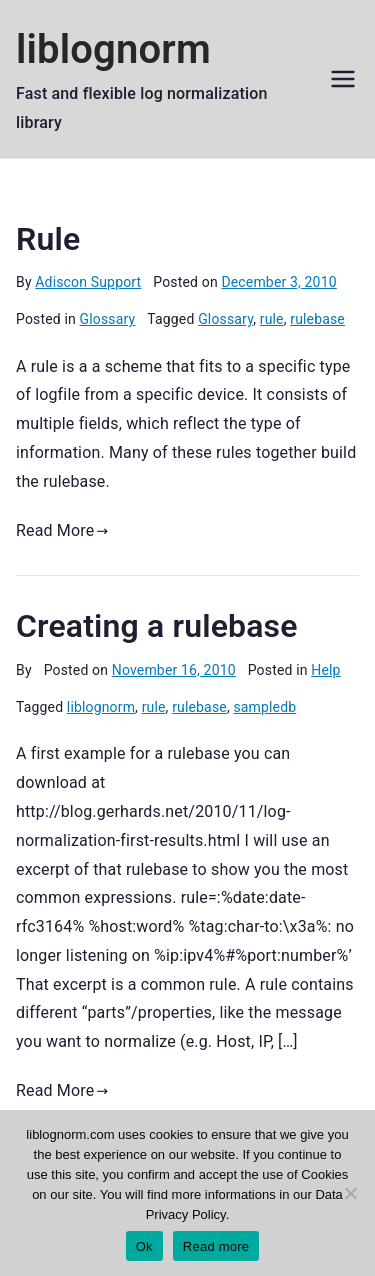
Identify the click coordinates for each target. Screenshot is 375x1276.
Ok (144, 1246)
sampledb (264, 707)
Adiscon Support (88, 282)
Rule (48, 239)
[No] (350, 1193)
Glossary (108, 319)
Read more (216, 1246)
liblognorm (113, 49)
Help (325, 670)
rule (272, 319)
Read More (62, 530)
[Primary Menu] (343, 79)
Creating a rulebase (157, 626)
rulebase (317, 319)
